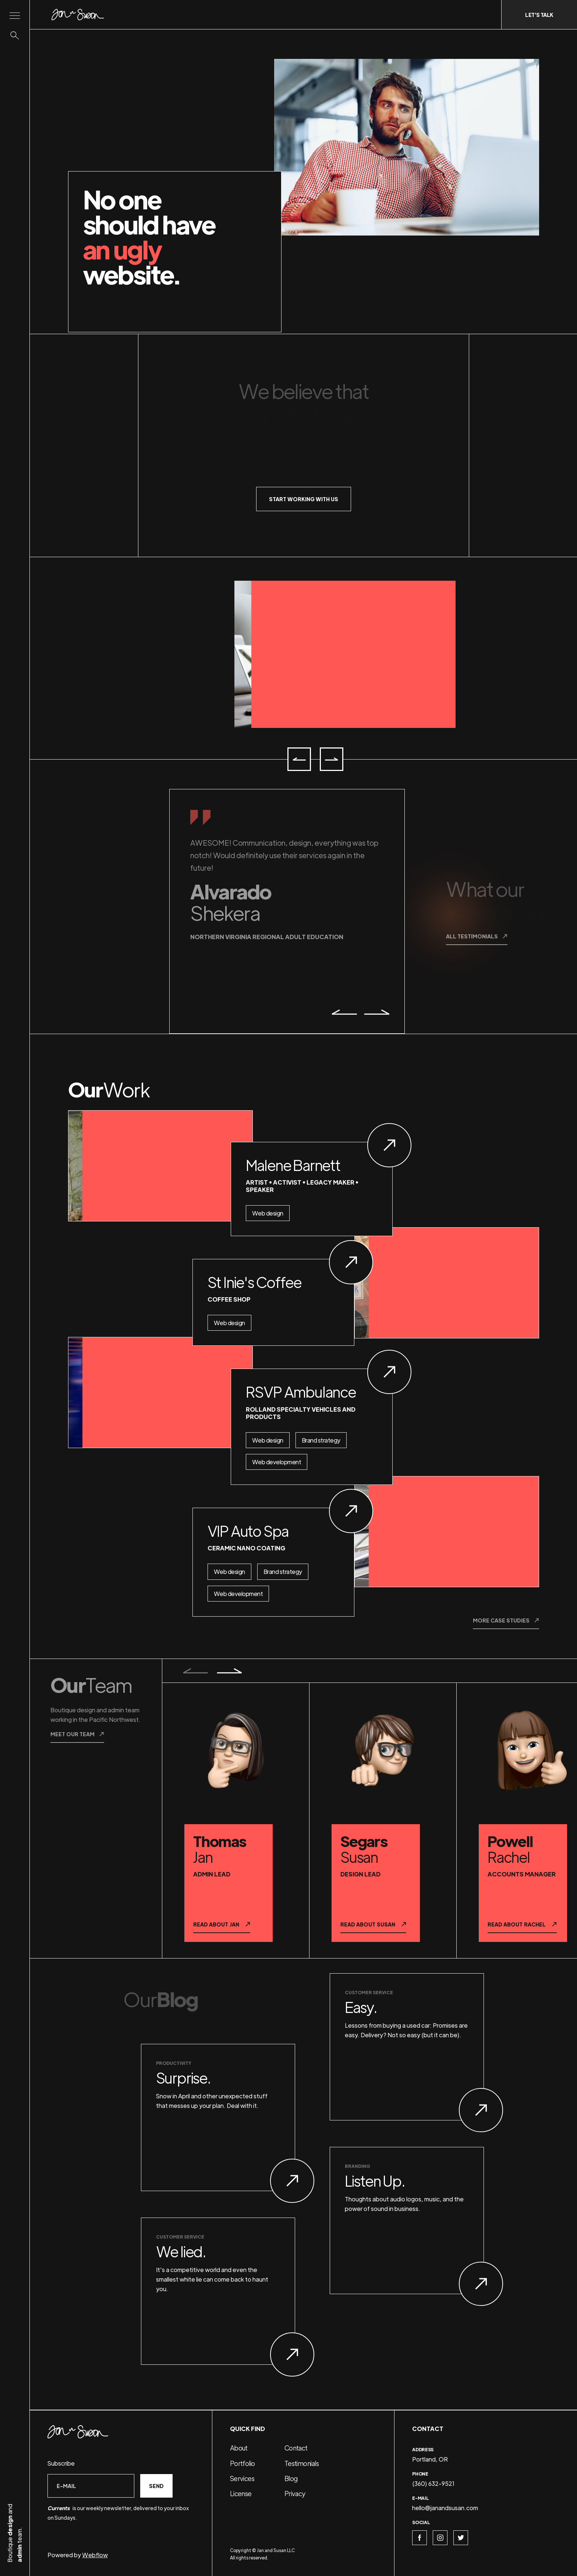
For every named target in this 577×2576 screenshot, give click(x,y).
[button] (299, 759)
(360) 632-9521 (433, 2483)
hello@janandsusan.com (445, 2508)
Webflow (95, 2555)
